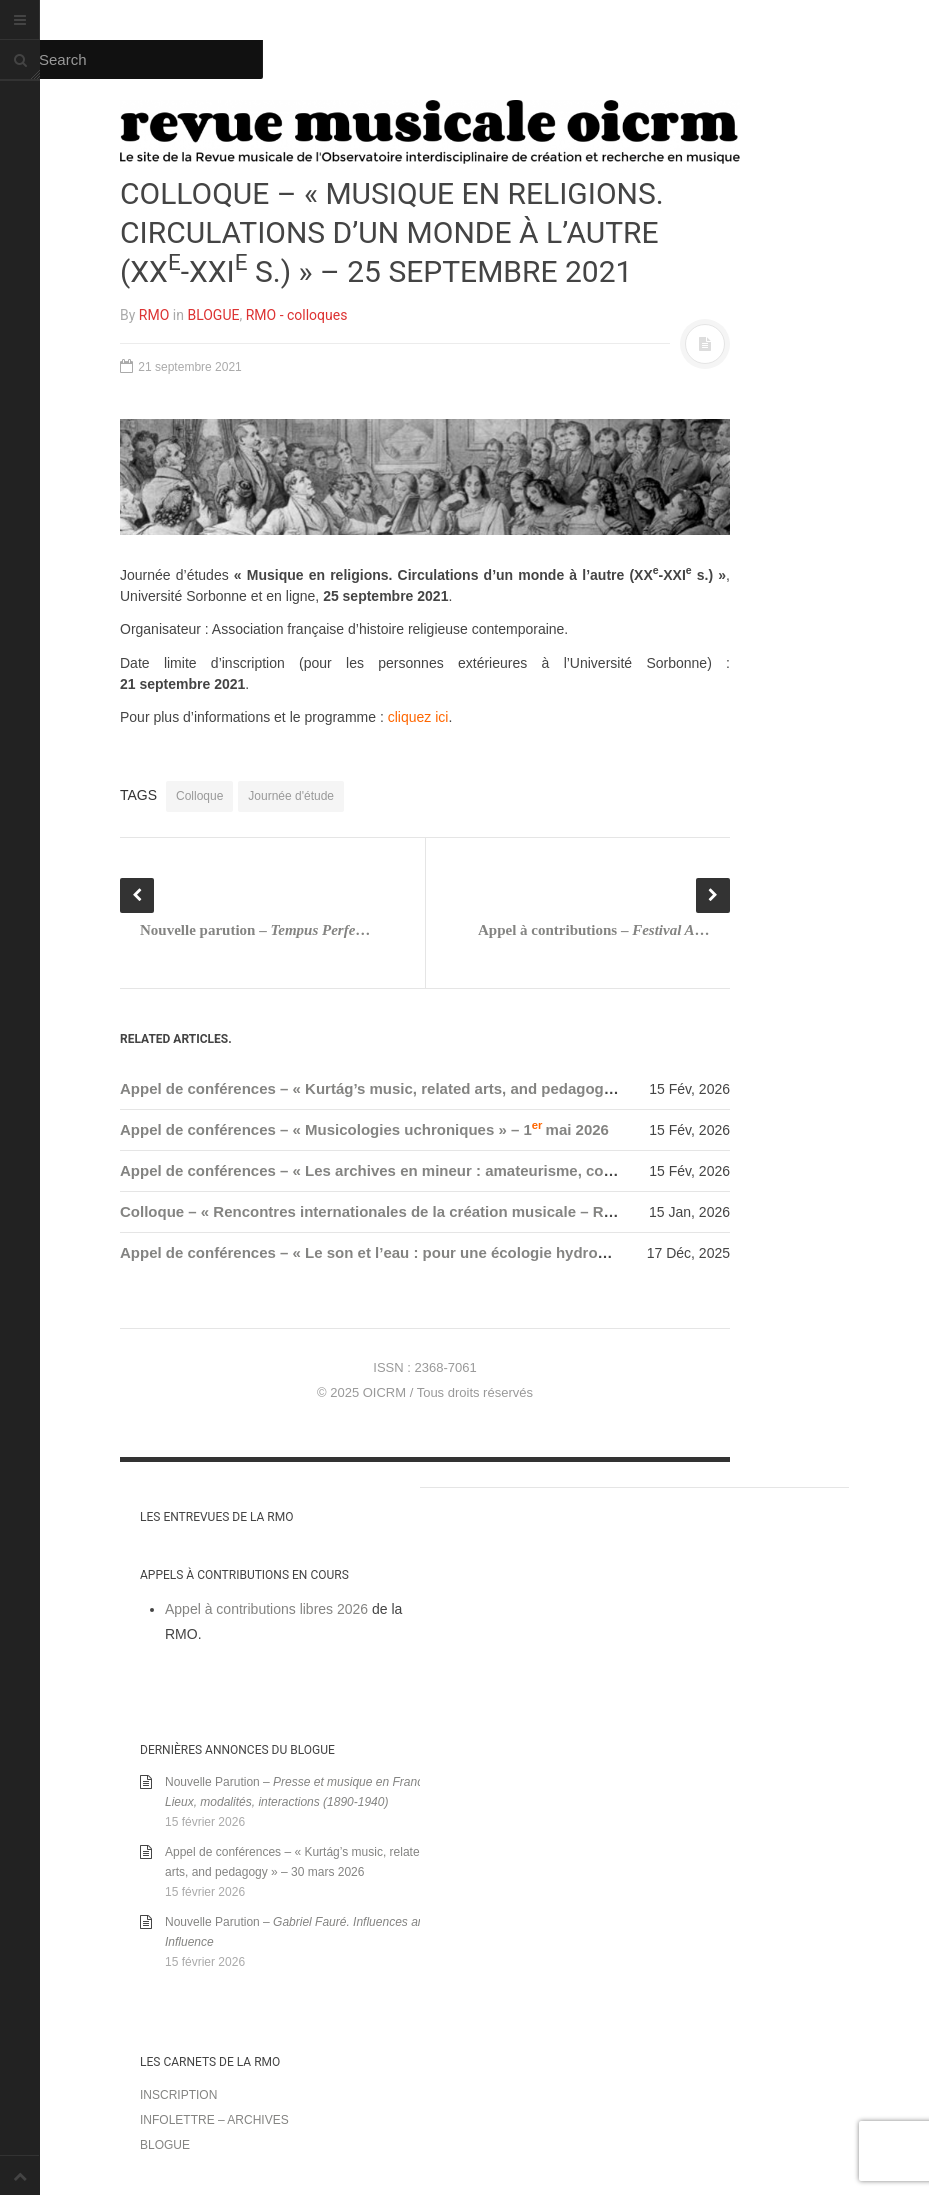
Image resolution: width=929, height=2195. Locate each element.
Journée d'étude (291, 796)
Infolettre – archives (214, 2120)
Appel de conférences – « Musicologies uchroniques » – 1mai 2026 (364, 1129)
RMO (154, 315)
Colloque (199, 796)
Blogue (165, 2145)
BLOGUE (213, 315)
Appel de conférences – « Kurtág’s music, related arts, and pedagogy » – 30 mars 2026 (428, 1088)
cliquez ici (418, 717)
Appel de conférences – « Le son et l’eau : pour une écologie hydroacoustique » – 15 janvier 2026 (466, 1252)
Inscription (178, 2095)
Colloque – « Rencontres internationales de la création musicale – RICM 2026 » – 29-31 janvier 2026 (473, 1211)
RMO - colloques (297, 315)
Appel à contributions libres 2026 (266, 1609)
